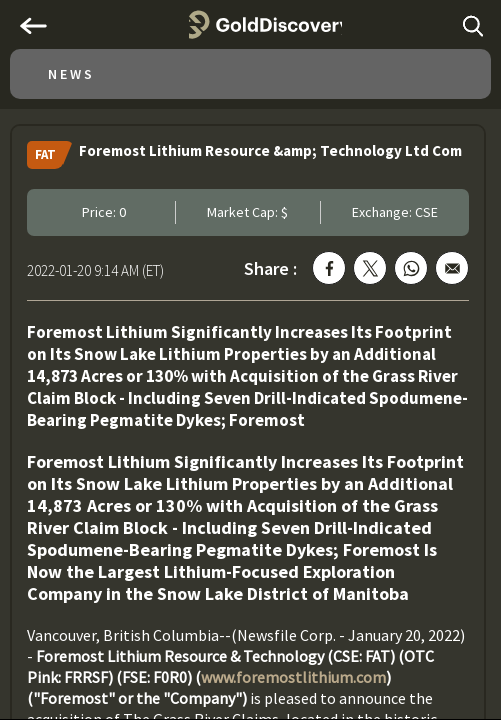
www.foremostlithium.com (293, 677)
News (71, 74)
